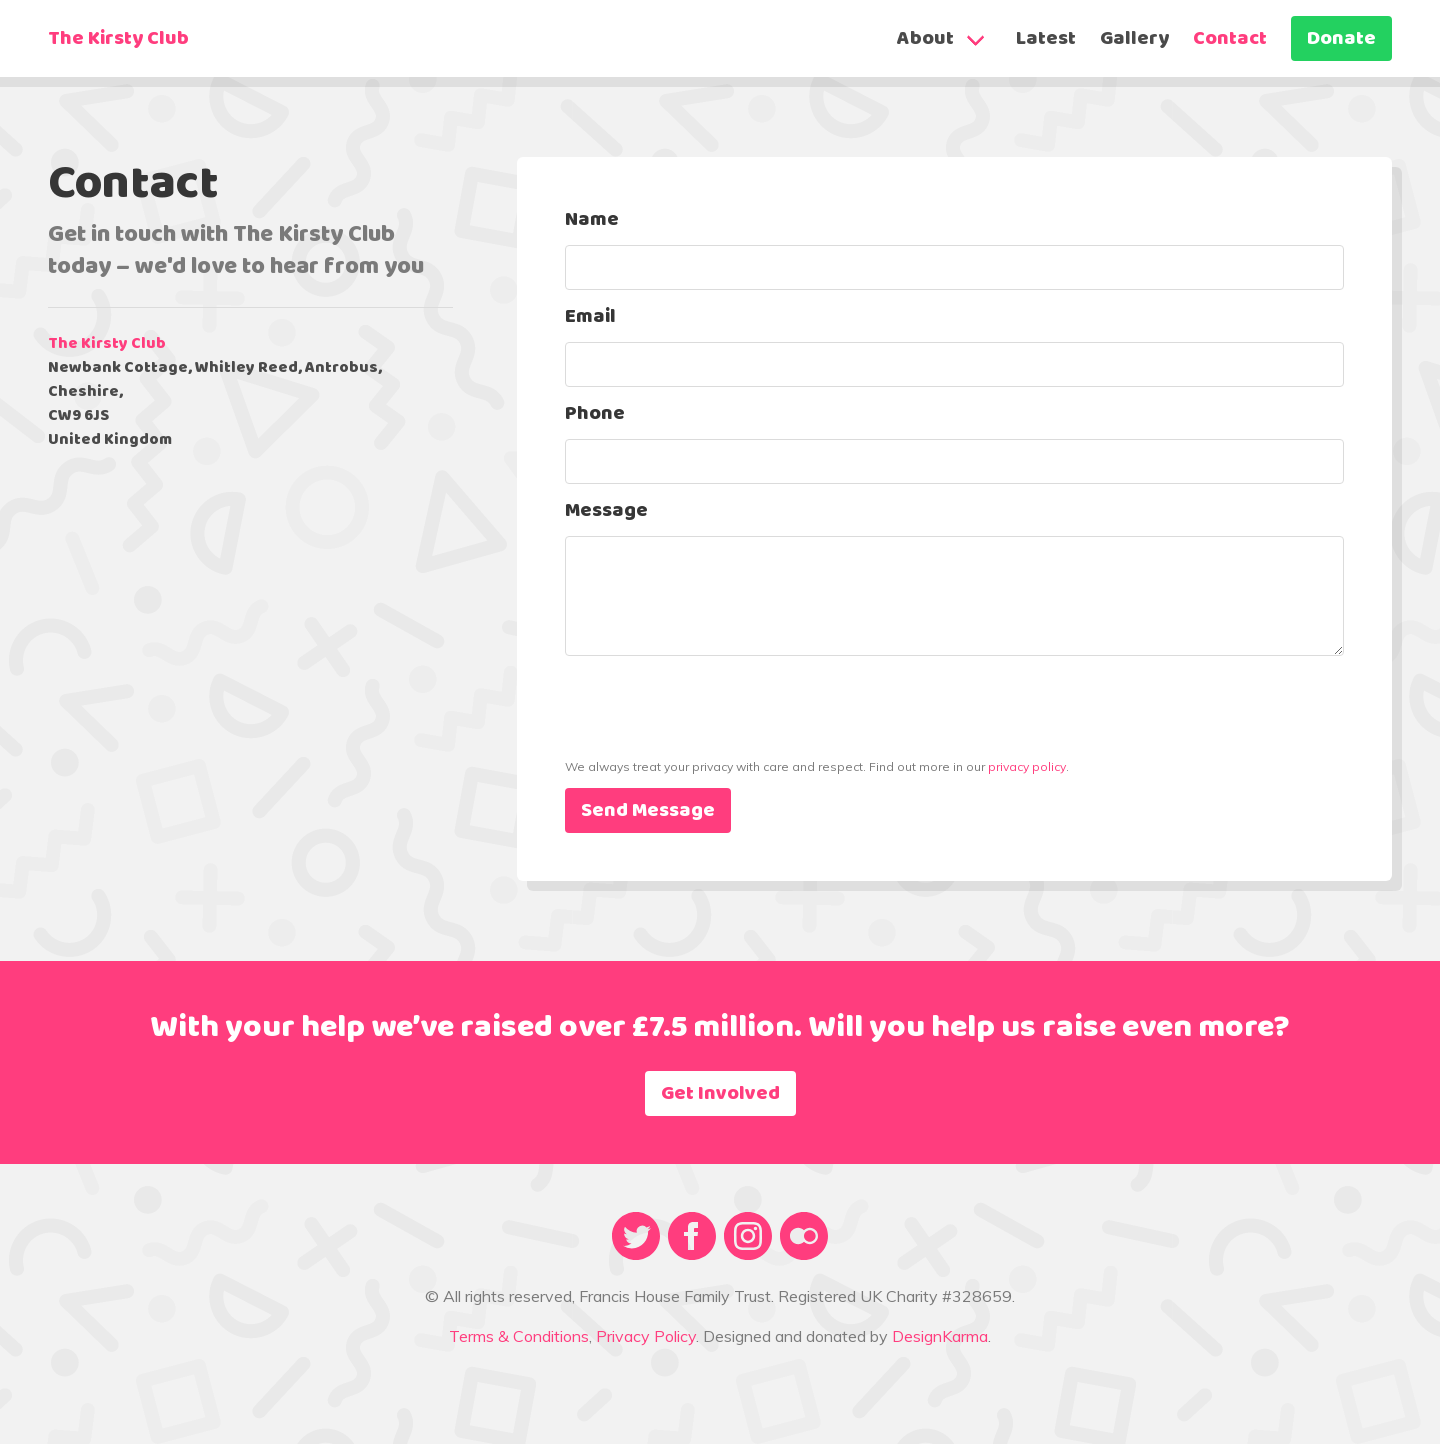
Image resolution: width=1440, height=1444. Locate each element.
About (925, 39)
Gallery (1134, 39)
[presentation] (717, 743)
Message (606, 511)
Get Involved (720, 1094)
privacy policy (1027, 766)
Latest (1046, 39)
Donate (1341, 39)
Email (590, 317)
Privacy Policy (646, 1336)
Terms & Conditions (519, 1336)
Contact (1230, 39)
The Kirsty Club (118, 39)
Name (592, 220)
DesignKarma (940, 1336)
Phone (595, 414)
